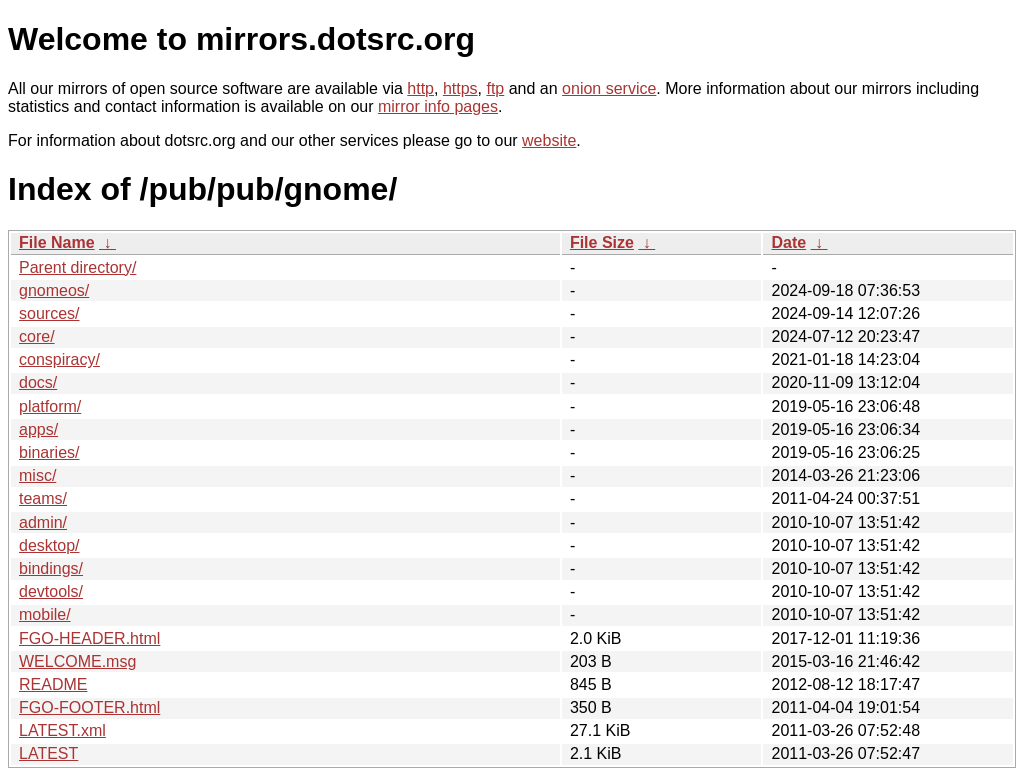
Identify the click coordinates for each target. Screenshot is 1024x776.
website (549, 140)
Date (788, 242)
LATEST (48, 753)
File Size (602, 242)
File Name (57, 242)
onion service (609, 88)
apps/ (38, 429)
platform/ (50, 406)
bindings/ (51, 568)
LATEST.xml (62, 730)
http (420, 88)
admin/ (43, 522)
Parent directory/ (77, 267)
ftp (495, 88)
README (53, 684)
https (460, 88)
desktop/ (49, 545)
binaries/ (49, 452)
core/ (37, 336)
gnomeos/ (54, 290)
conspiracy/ (59, 359)
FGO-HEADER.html (89, 638)
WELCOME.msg (77, 661)
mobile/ (45, 614)
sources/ (49, 313)
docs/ (38, 382)
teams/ (43, 498)
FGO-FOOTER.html (89, 707)
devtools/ (51, 591)
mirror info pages (438, 106)
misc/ (37, 475)
